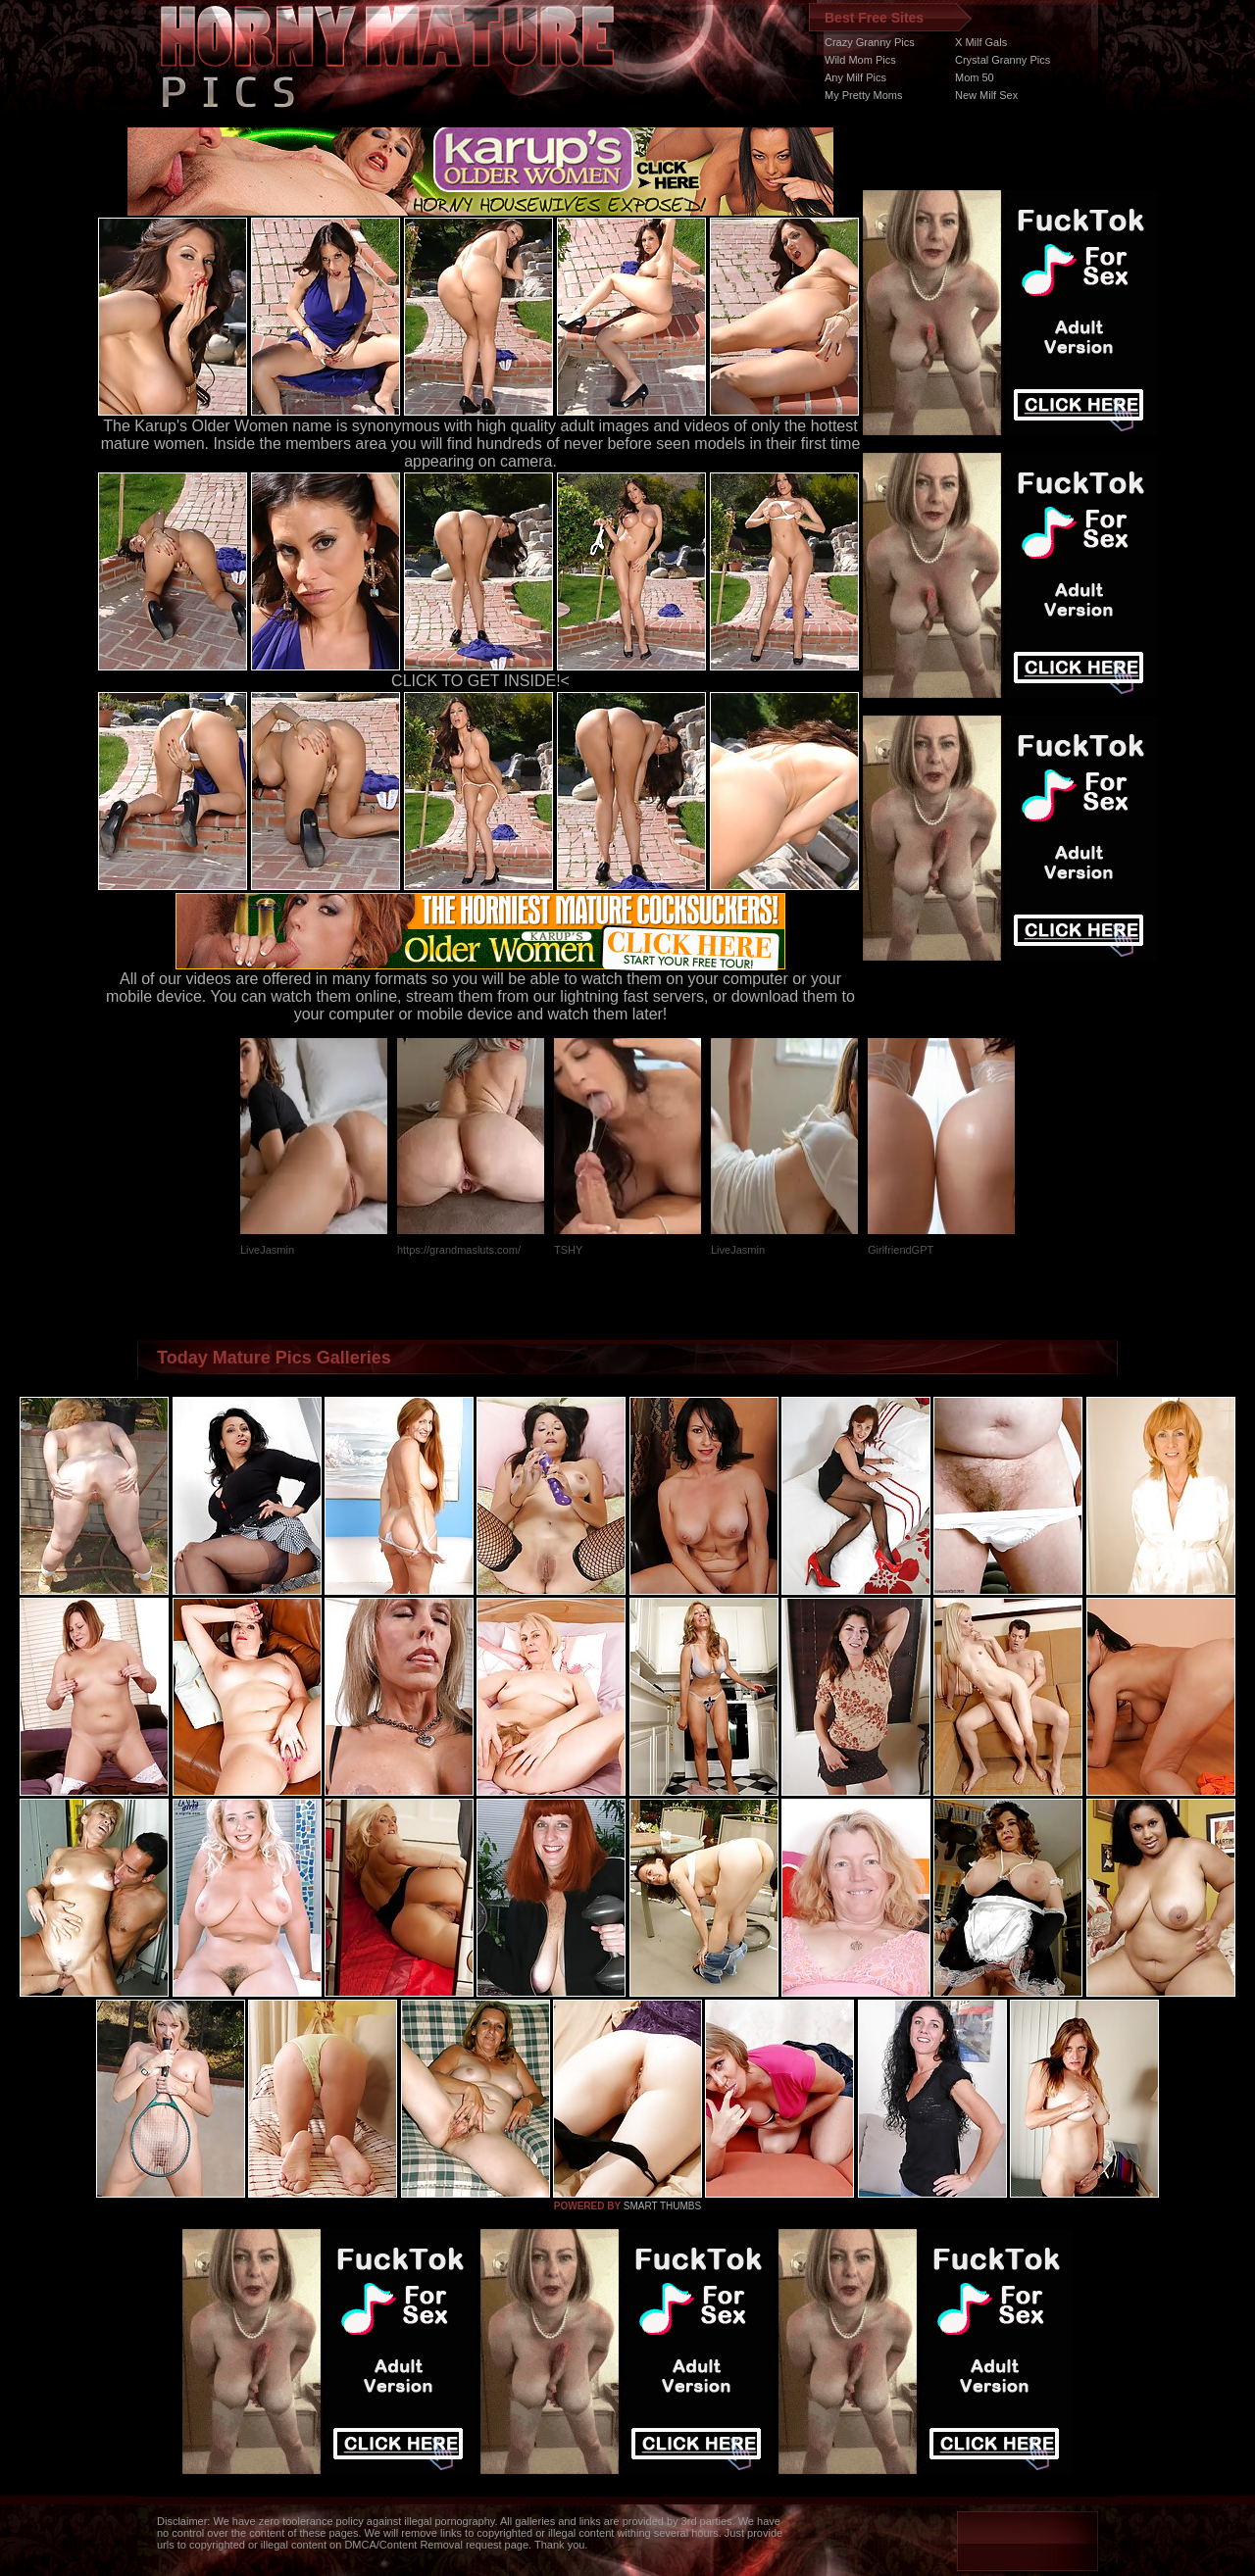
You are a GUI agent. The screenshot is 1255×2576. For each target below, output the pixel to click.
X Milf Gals (981, 42)
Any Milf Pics (855, 77)
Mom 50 (974, 77)
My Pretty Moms (863, 95)
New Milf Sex (986, 95)
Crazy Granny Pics (870, 42)
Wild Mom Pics (860, 60)
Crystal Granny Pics (1002, 60)
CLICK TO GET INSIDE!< (480, 680)
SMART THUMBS (662, 2206)
